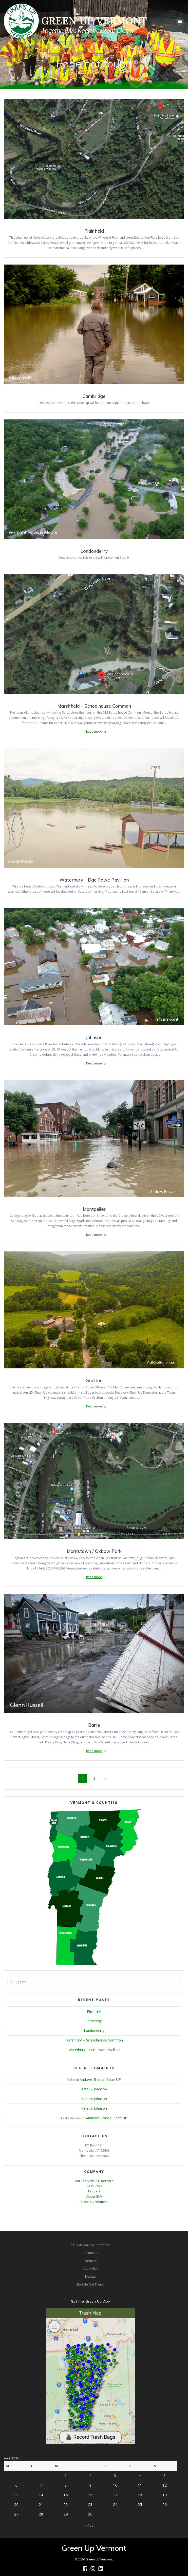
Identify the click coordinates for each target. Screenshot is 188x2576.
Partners (94, 2191)
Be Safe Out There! (90, 2284)
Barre (94, 1725)
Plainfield (94, 231)
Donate (90, 2276)
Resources (94, 2186)
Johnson (94, 1037)
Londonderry (94, 551)
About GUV (94, 2196)
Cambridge (94, 396)
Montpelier (94, 1209)
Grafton (94, 1380)
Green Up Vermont (94, 2202)
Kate (71, 2079)
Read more (94, 731)
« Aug (89, 2525)
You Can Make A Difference (94, 2181)
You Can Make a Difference (90, 2245)
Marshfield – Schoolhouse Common (94, 706)
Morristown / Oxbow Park (94, 1551)
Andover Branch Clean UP (100, 2079)
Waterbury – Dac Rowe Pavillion (94, 880)
